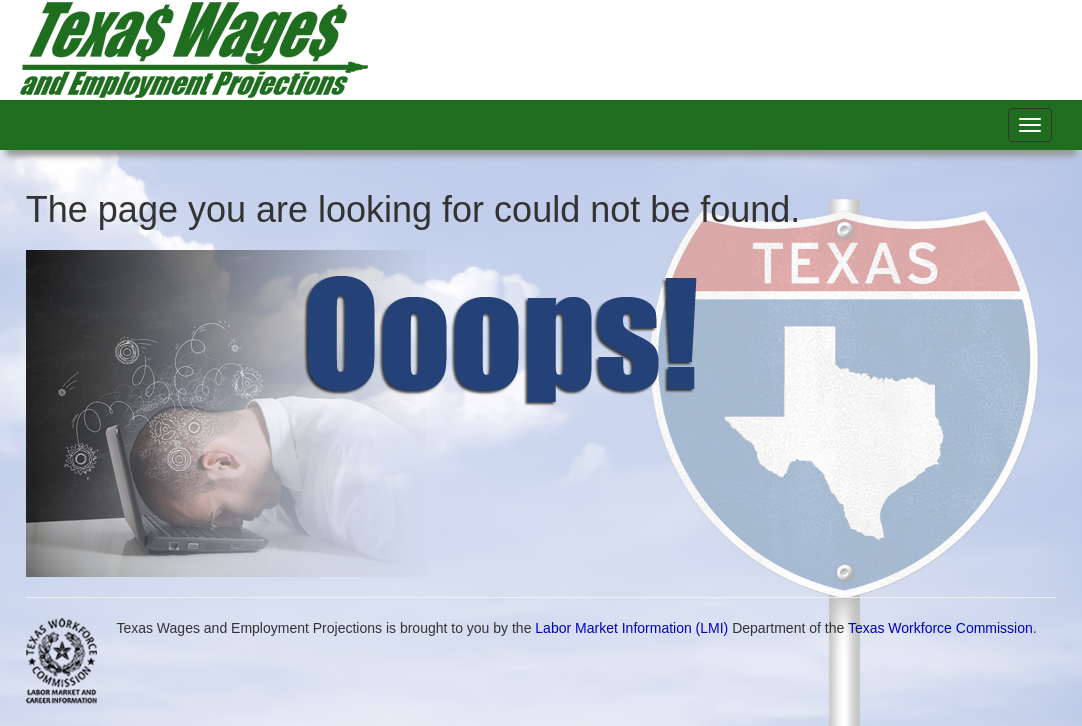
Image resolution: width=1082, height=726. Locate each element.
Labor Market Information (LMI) (631, 628)
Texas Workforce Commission (940, 628)
